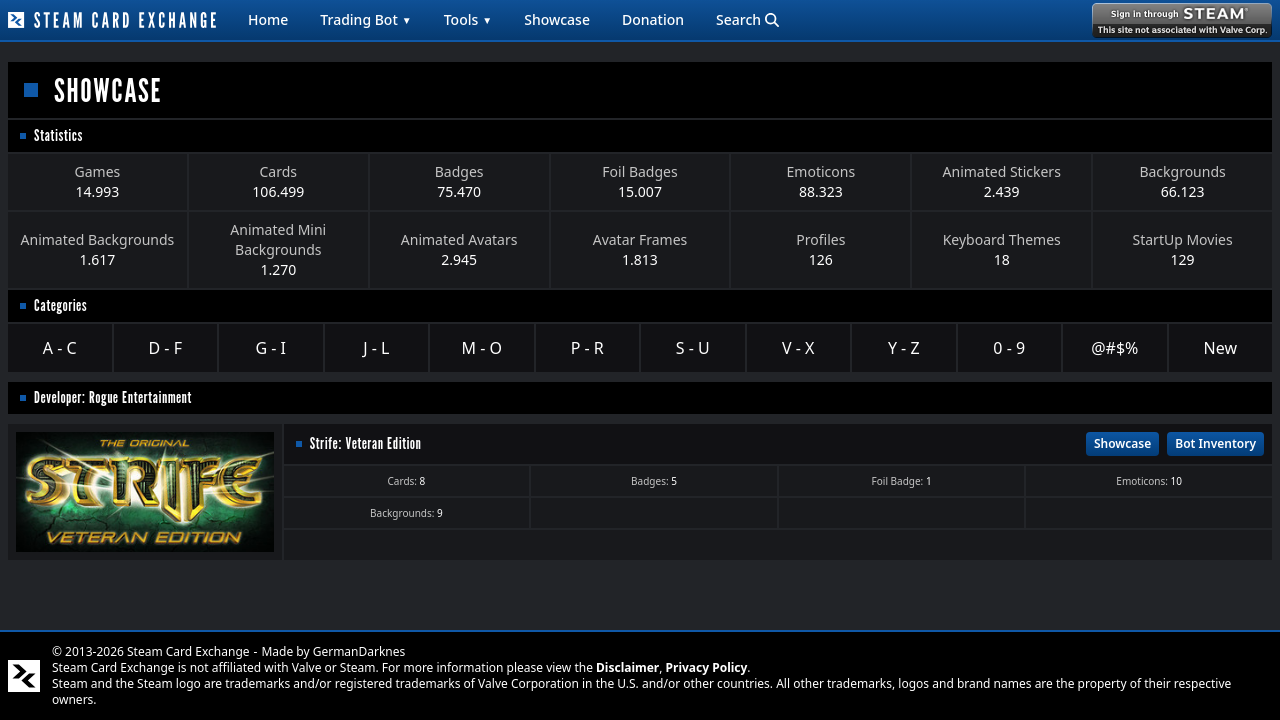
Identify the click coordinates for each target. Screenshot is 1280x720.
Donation (653, 19)
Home (268, 19)
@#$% (1114, 348)
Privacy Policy (707, 667)
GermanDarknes (359, 651)
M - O (482, 348)
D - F (165, 348)
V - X (798, 348)
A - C (60, 348)
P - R (587, 348)
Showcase (557, 19)
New (1220, 348)
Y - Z (904, 348)
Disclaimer (627, 667)
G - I (270, 348)
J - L (376, 348)
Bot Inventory (1215, 443)
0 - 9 (1009, 348)
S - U (693, 348)
